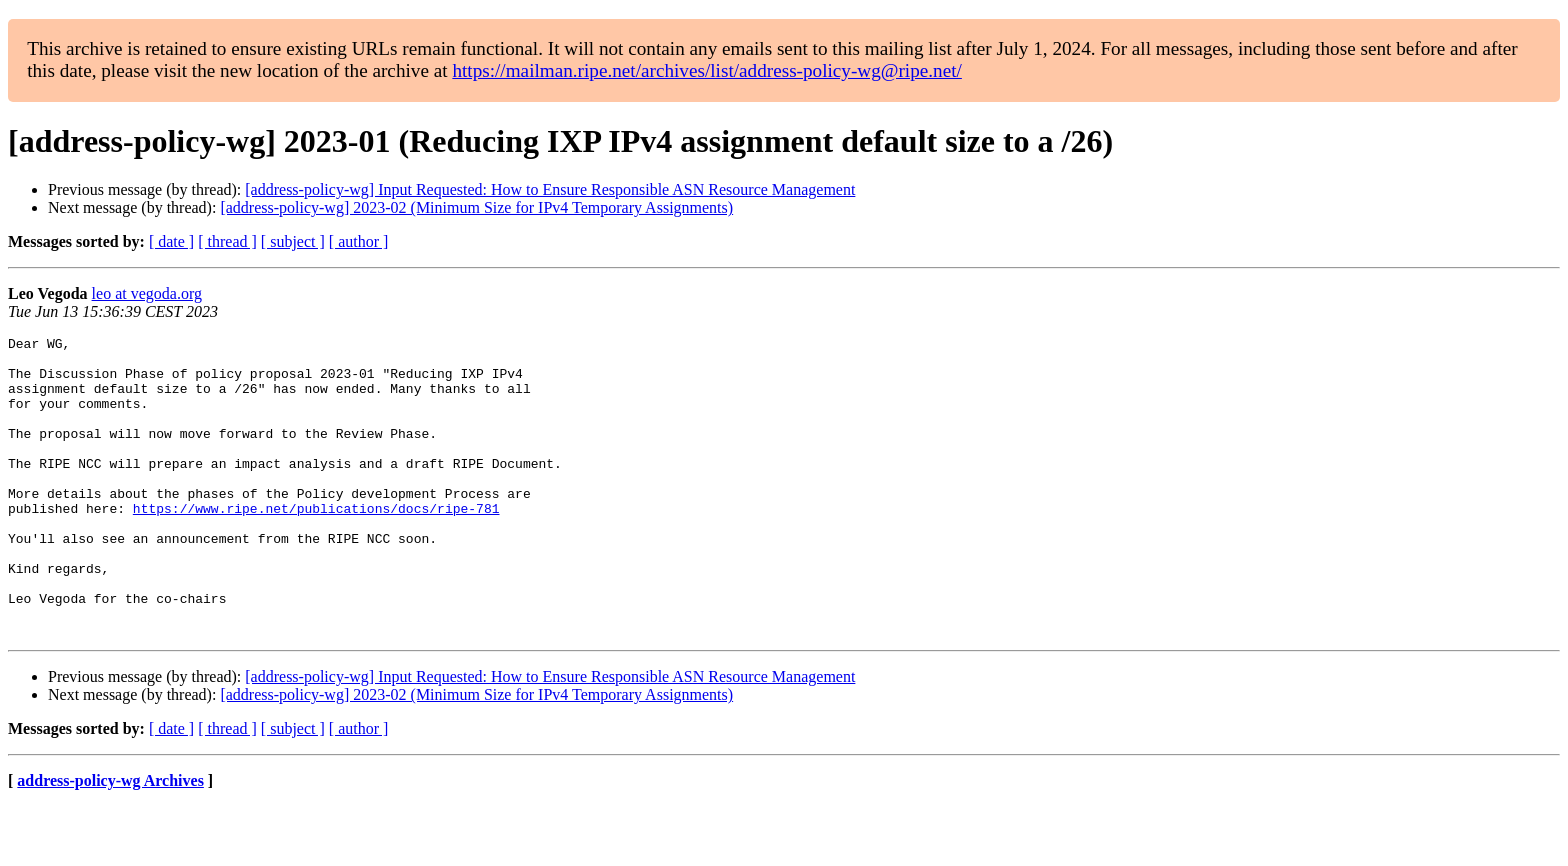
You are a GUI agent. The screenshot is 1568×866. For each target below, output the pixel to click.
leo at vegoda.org (147, 293)
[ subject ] (293, 241)
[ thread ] (227, 241)
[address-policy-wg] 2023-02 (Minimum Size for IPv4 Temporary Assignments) (476, 207)
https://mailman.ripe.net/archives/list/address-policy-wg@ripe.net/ (707, 70)
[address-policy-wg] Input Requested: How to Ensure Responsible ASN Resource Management (550, 189)
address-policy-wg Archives (110, 840)
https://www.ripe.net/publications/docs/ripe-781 (316, 544)
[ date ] (171, 241)
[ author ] (359, 241)
